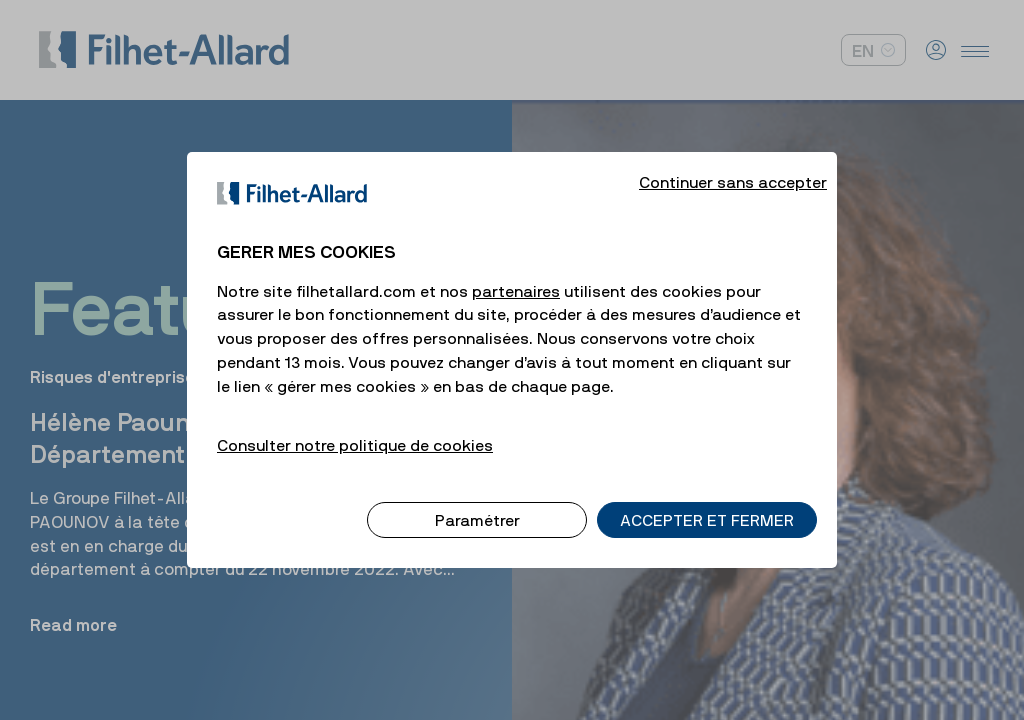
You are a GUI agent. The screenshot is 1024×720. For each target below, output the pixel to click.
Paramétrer (477, 500)
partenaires (516, 271)
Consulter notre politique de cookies (355, 425)
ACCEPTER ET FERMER (707, 500)
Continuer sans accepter (733, 162)
